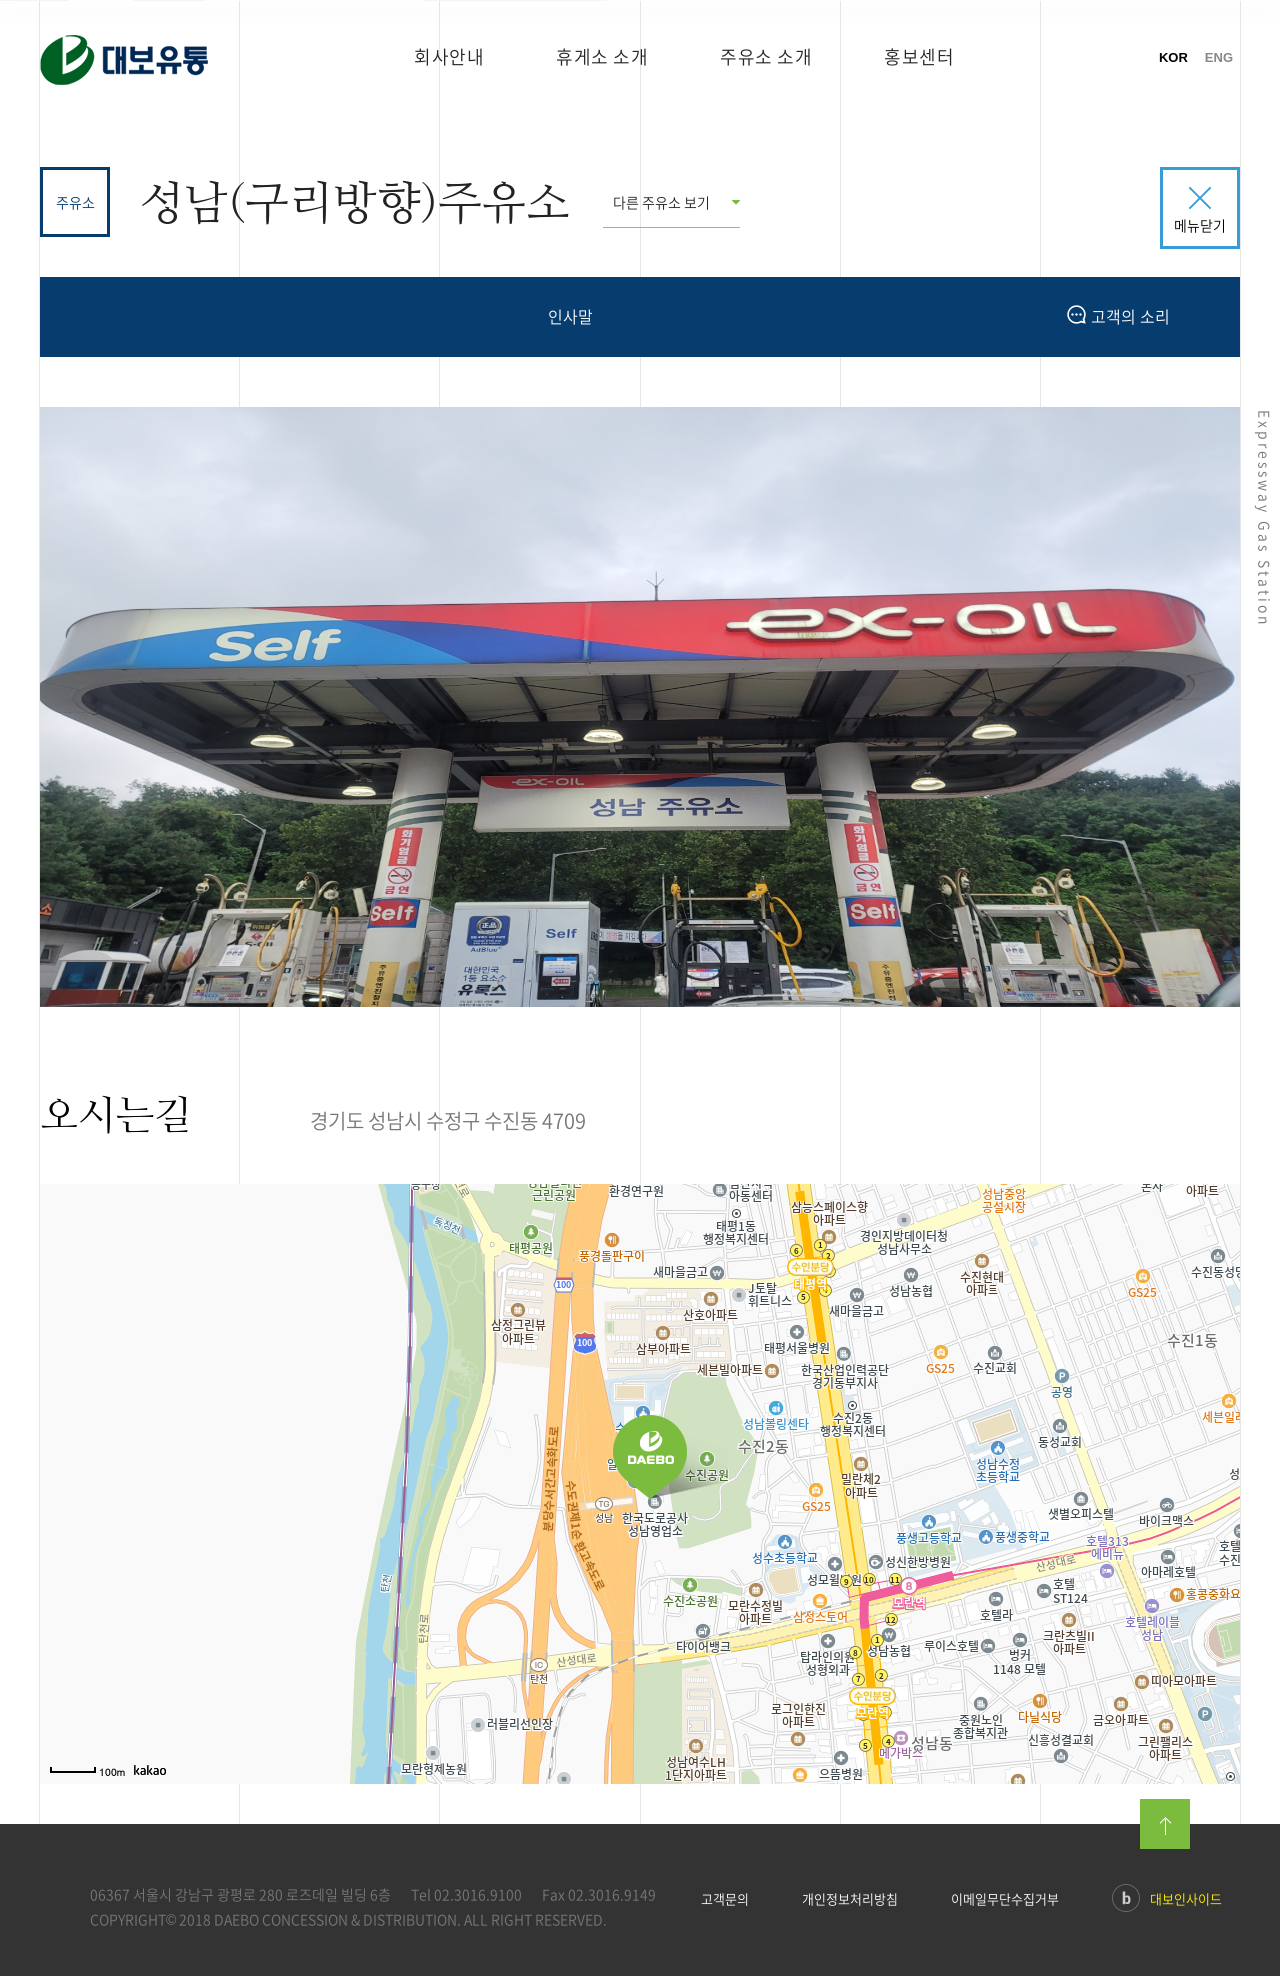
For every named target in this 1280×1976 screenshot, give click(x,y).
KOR (1173, 57)
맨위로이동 (1165, 1824)
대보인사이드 (1167, 1900)
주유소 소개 (766, 56)
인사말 (570, 316)
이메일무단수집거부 (1005, 1899)
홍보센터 (919, 56)
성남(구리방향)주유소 (355, 203)
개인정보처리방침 (850, 1899)
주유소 (75, 202)
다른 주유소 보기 (661, 202)
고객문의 (725, 1899)
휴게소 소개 (602, 56)
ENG (1219, 57)
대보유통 (153, 66)
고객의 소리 (1118, 316)
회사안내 (449, 56)
